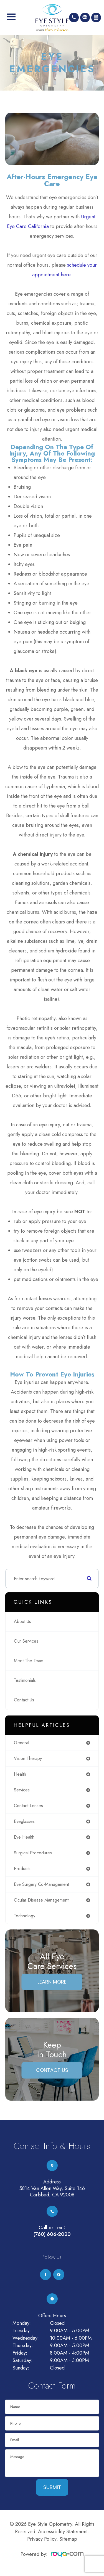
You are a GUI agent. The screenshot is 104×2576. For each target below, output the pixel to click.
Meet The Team (28, 1661)
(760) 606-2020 (52, 2234)
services (22, 1790)
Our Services (26, 1641)
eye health (24, 1837)
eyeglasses (24, 1821)
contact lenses (28, 1805)
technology (24, 1916)
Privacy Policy (42, 2539)
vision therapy (28, 1758)
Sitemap (68, 2539)
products (22, 1868)
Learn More (52, 1981)
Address (52, 2182)
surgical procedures (33, 1853)
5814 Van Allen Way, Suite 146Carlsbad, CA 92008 (52, 2191)
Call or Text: (52, 2228)
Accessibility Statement (63, 2531)
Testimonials (25, 1680)
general (21, 1743)
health (20, 1774)
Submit (52, 2487)
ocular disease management (41, 1900)
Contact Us (24, 1700)
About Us (22, 1621)
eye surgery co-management (41, 1884)
